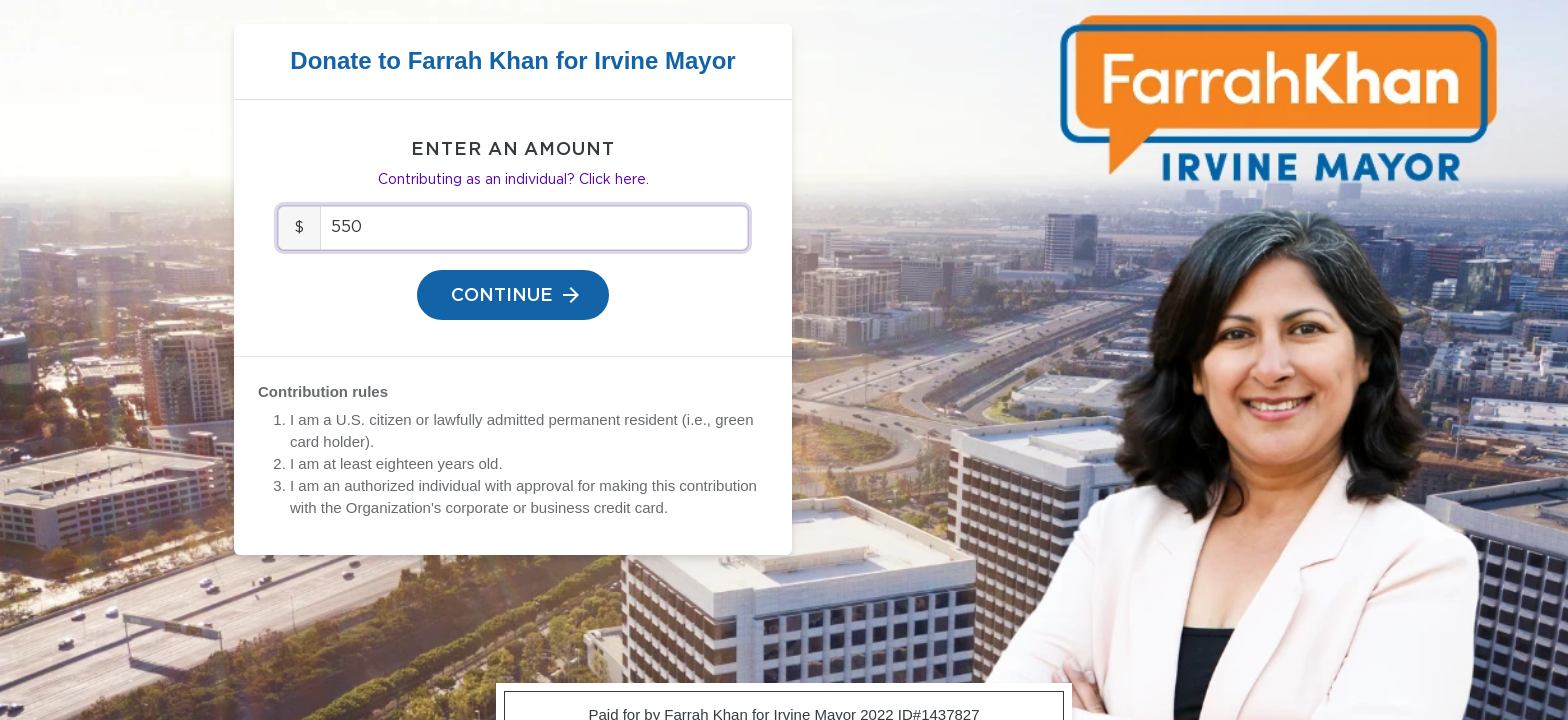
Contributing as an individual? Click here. (513, 180)
